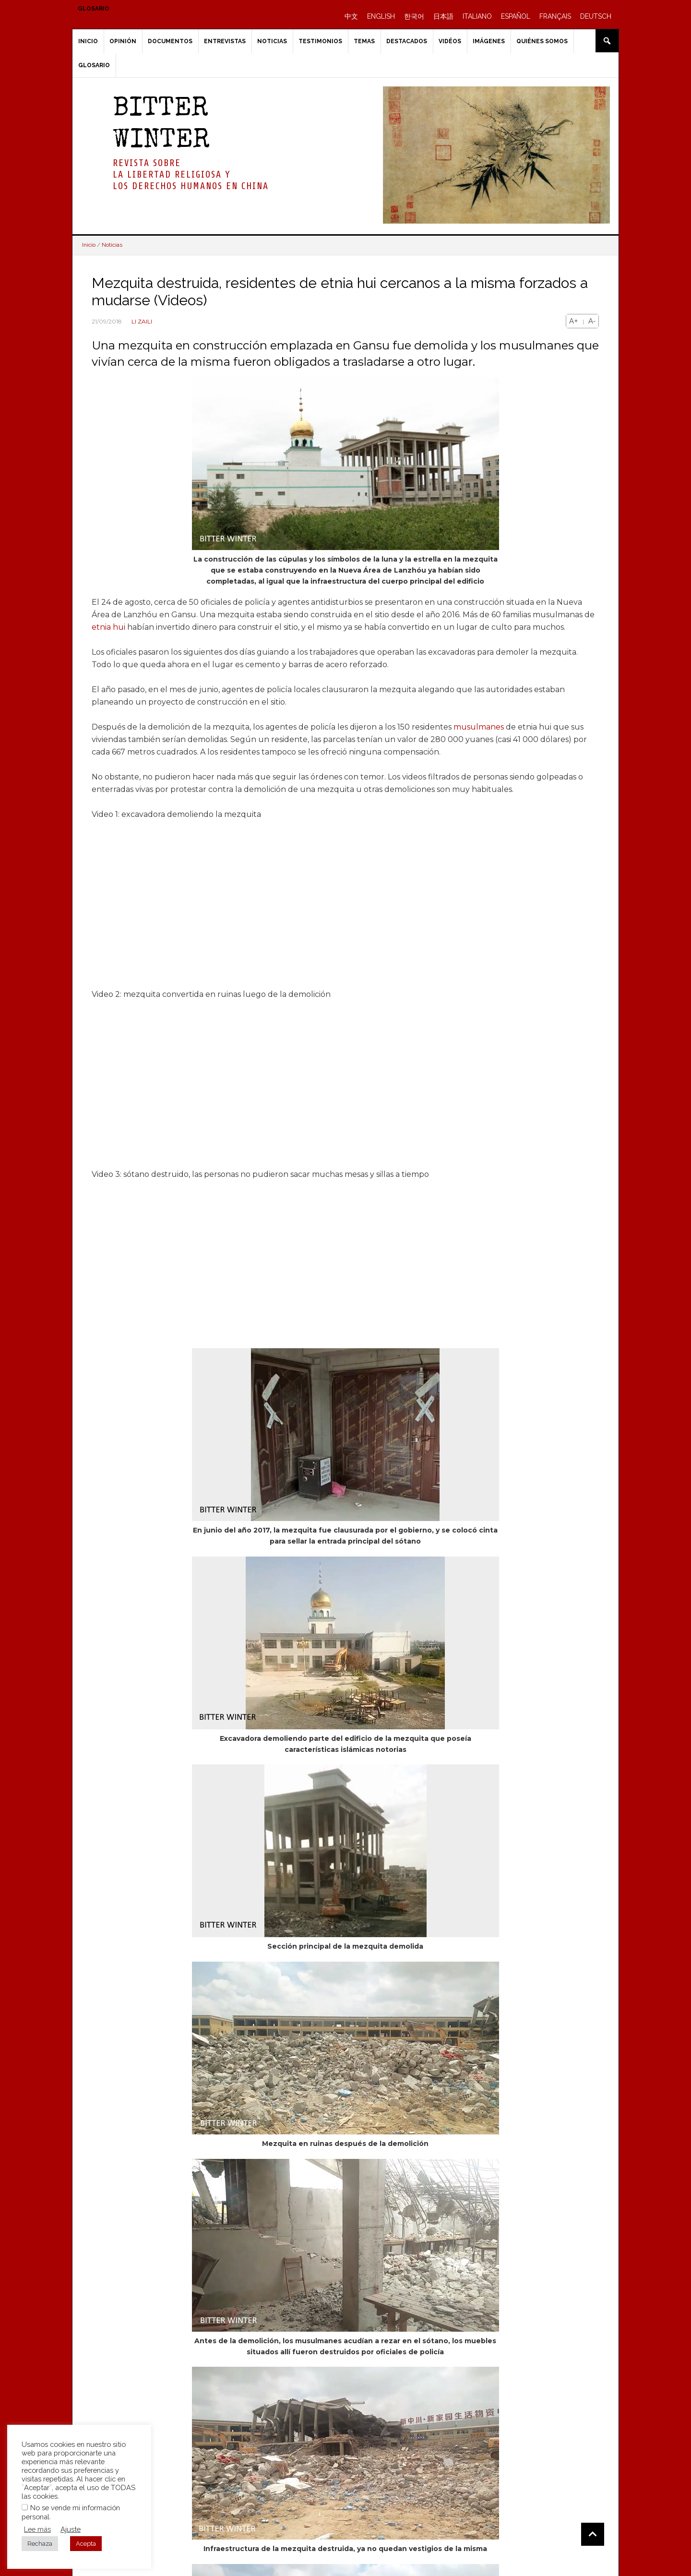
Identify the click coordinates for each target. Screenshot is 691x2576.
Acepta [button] (86, 2543)
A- (592, 321)
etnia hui (108, 627)
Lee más (37, 2529)
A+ (573, 321)
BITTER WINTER (161, 125)
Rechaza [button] (39, 2543)
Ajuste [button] (70, 2529)
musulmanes (478, 726)
